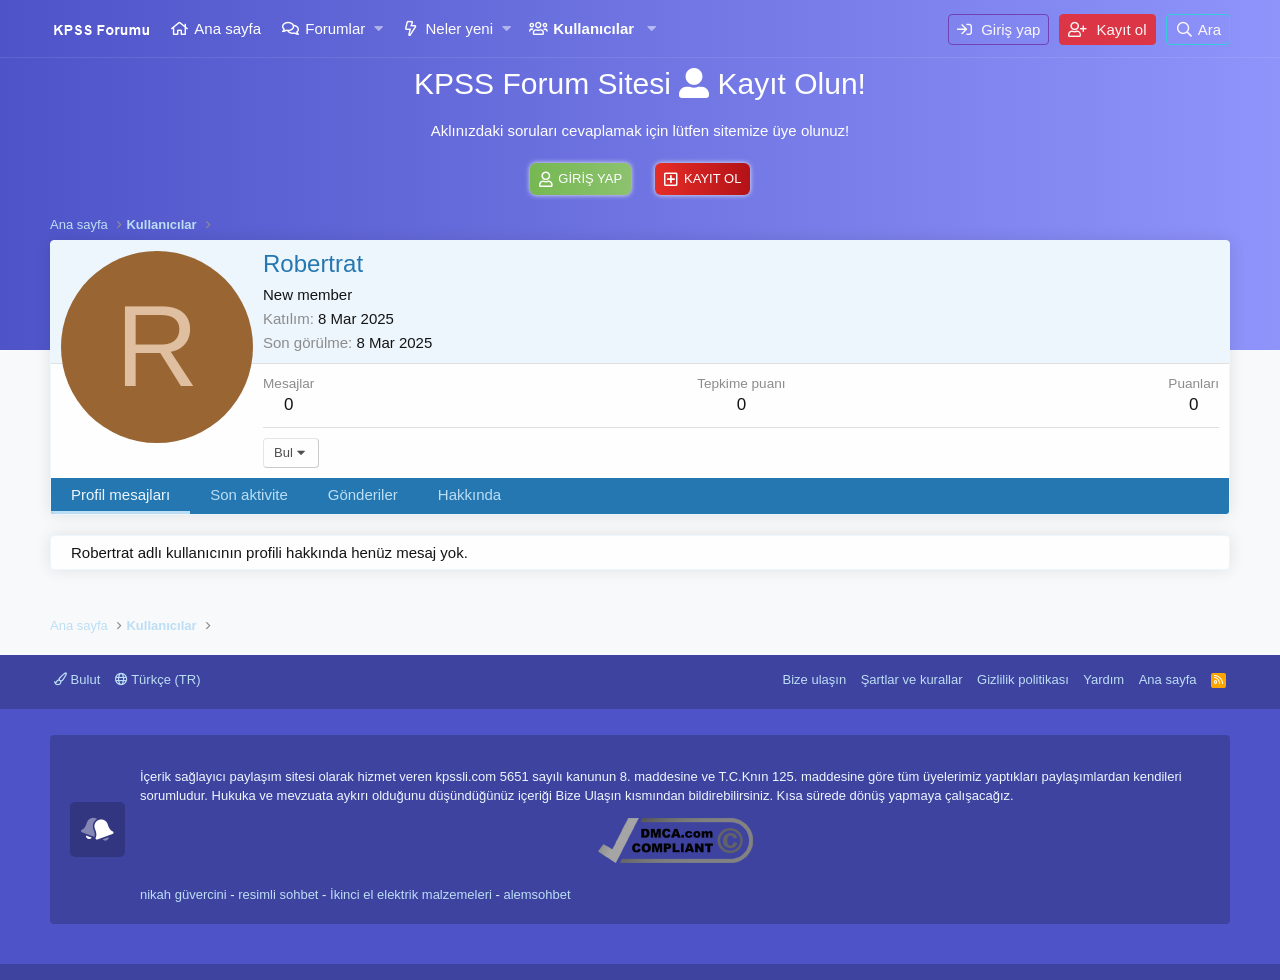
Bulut (77, 679)
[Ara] (1198, 29)
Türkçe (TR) (158, 679)
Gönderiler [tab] (363, 494)
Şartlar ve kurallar (912, 679)
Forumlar (335, 28)
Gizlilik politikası (1023, 679)
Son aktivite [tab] (249, 494)
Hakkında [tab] (469, 494)
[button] (379, 28)
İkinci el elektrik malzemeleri (411, 894)
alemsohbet (536, 894)
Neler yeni (459, 28)
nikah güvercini (183, 894)
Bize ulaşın (815, 679)
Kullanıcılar (593, 28)
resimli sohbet (278, 894)
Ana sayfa (227, 28)
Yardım (1103, 679)
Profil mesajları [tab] (120, 494)
